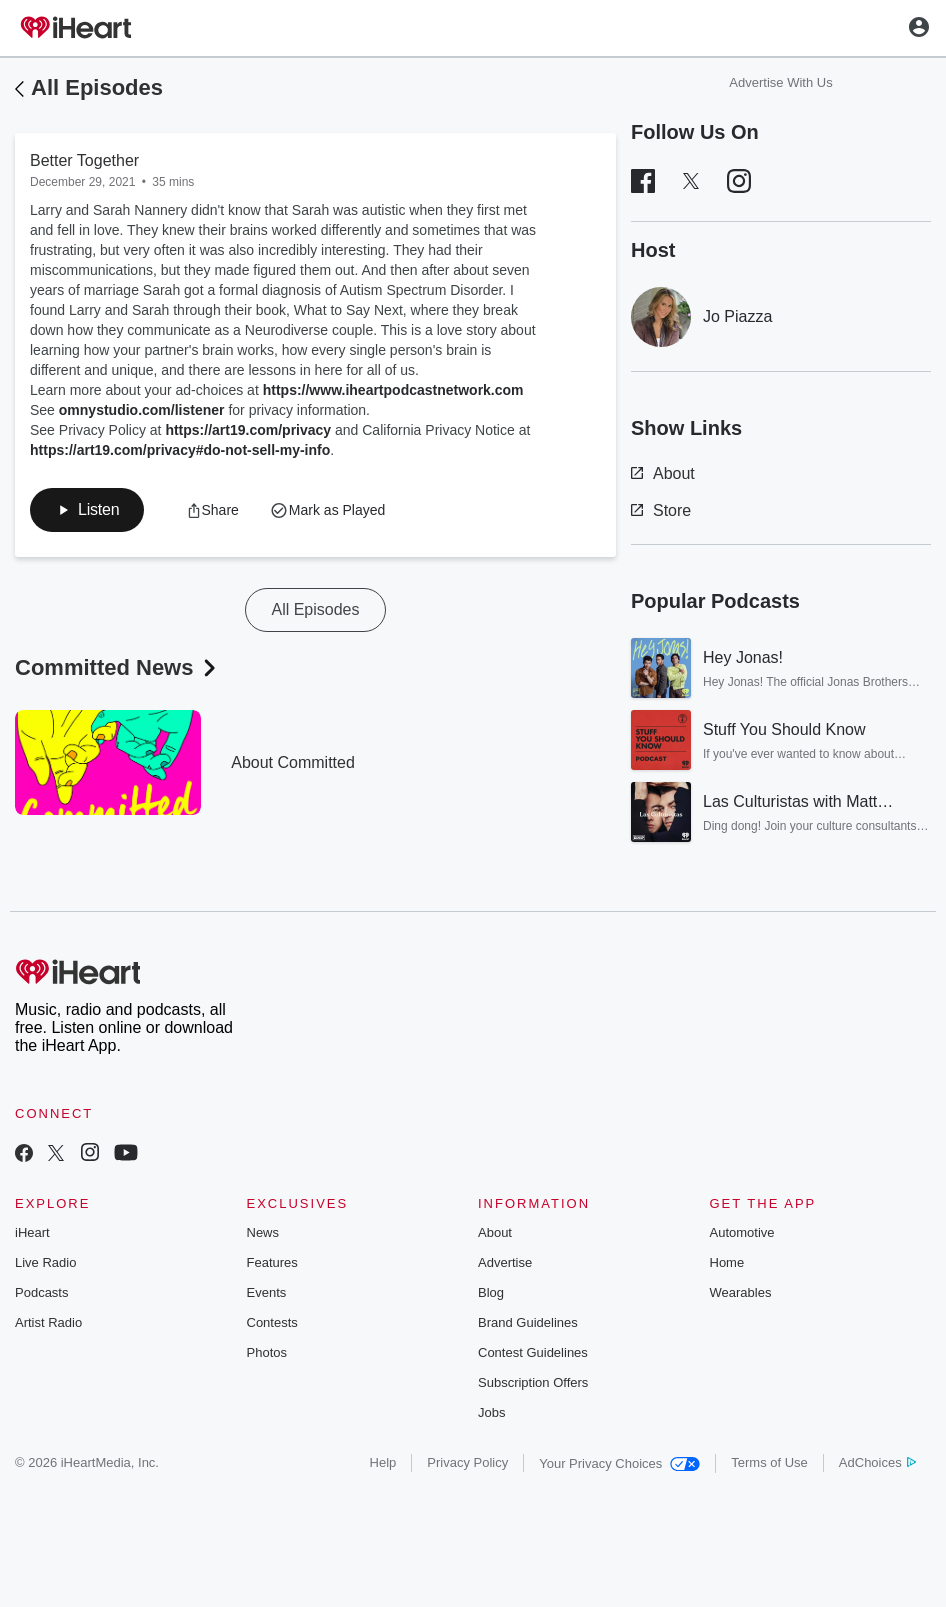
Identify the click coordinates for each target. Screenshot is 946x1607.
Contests (272, 1322)
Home (727, 1262)
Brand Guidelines (528, 1322)
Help (383, 1462)
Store (661, 510)
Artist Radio (48, 1322)
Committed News (117, 667)
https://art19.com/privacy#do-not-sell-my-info (180, 450)
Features (272, 1262)
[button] (87, 510)
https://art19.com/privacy (248, 430)
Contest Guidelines (533, 1352)
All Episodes (97, 87)
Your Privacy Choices (619, 1463)
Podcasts (41, 1292)
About (663, 473)
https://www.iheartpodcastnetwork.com (393, 390)
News (263, 1232)
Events (267, 1292)
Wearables (741, 1292)
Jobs (491, 1412)
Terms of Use (769, 1462)
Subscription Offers (533, 1382)
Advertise (505, 1262)
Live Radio (45, 1262)
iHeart (32, 1232)
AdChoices (877, 1462)
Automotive (742, 1232)
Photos (267, 1352)
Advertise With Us (780, 82)
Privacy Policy (467, 1462)
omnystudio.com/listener (142, 410)
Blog (491, 1292)
